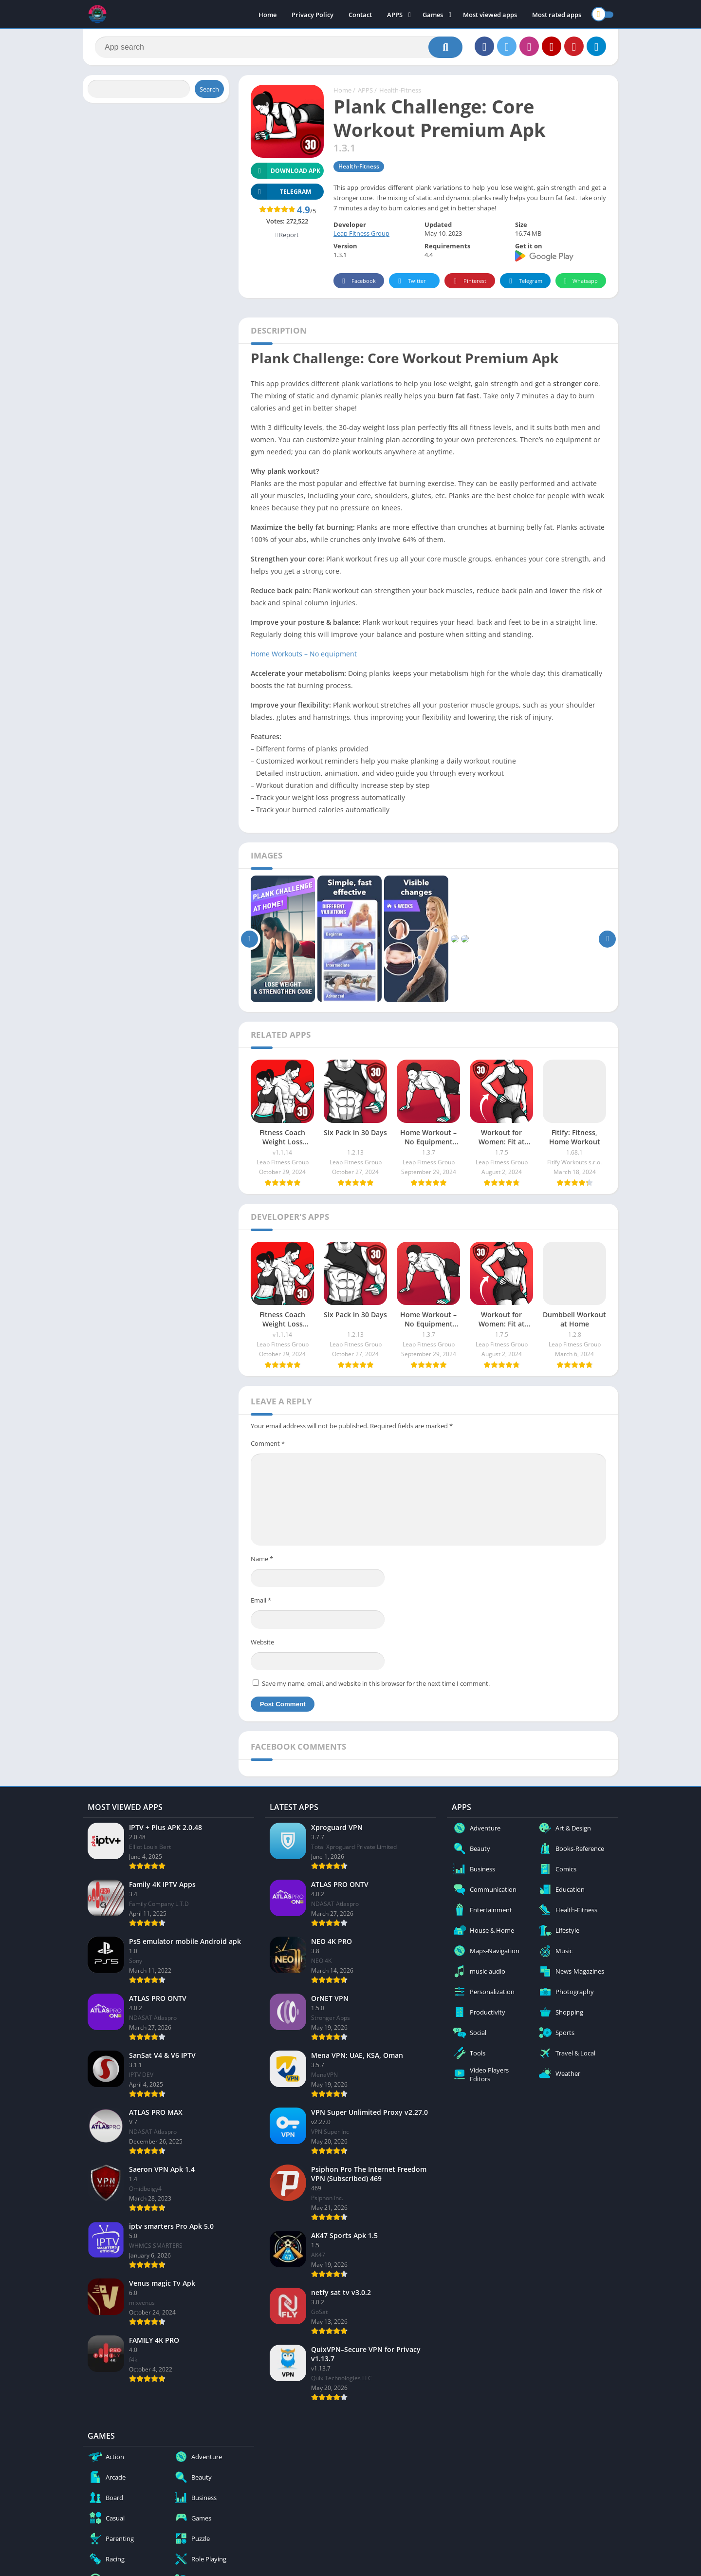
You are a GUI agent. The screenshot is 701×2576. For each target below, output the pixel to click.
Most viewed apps (490, 14)
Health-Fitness (400, 90)
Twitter (410, 281)
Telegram (524, 281)
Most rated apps (556, 14)
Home (267, 14)
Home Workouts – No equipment (304, 653)
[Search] (278, 47)
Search (209, 89)
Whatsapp (579, 281)
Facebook (357, 281)
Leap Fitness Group (361, 233)
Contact (360, 14)
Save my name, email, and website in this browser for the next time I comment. (376, 1683)
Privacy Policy (312, 14)
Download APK (285, 171)
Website (262, 1642)
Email (261, 1600)
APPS (395, 14)
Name (262, 1558)
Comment (268, 1443)
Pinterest (468, 281)
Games (433, 14)
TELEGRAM (281, 192)
